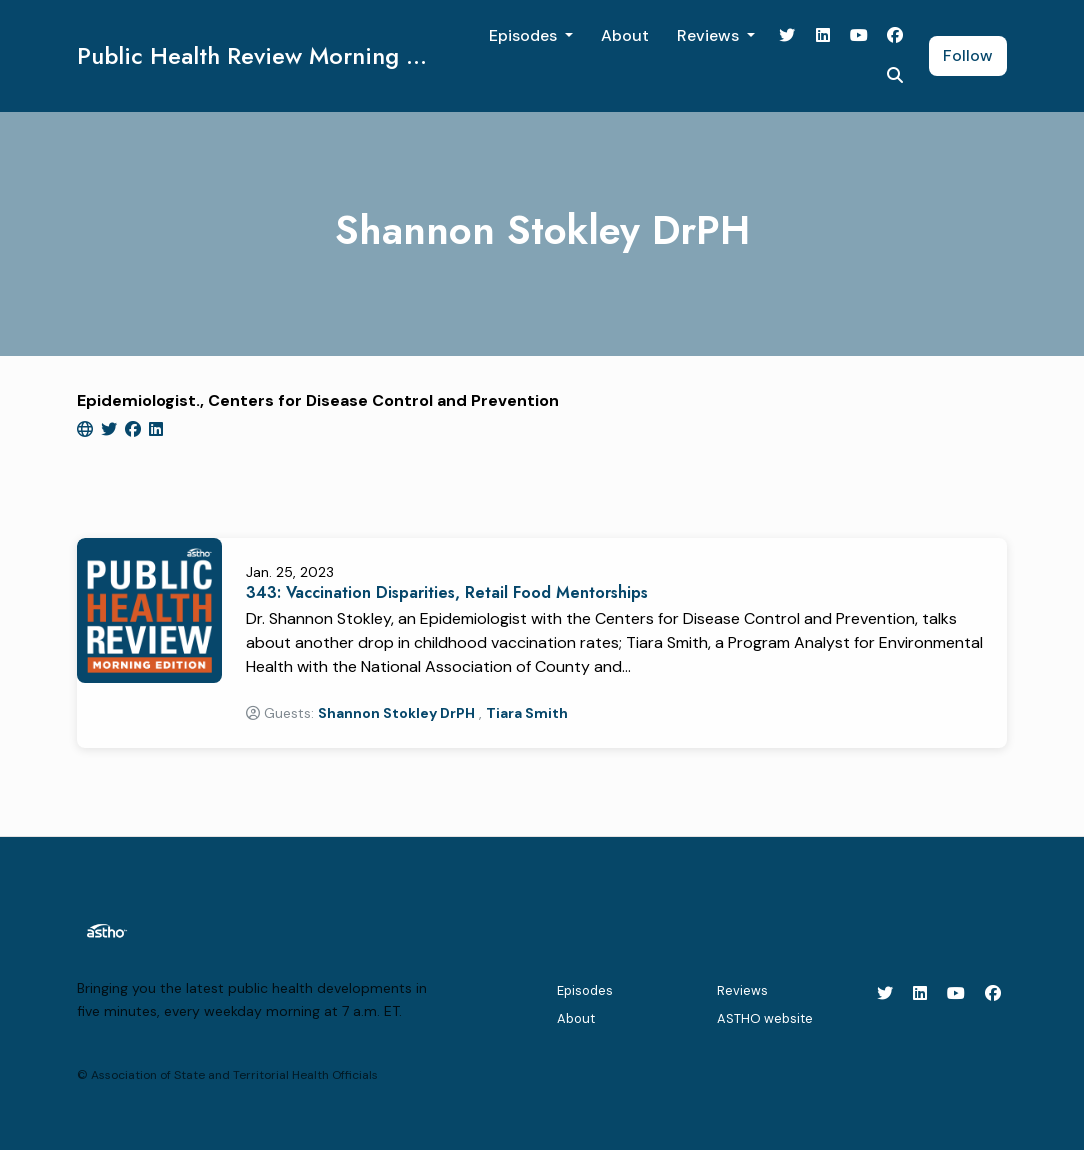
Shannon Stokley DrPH (396, 713)
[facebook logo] (135, 429)
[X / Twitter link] (787, 36)
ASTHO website (765, 1018)
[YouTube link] (859, 36)
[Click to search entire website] (895, 76)
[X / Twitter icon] (885, 994)
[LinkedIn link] (823, 36)
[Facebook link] (895, 36)
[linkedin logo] (156, 429)
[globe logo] (87, 429)
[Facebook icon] (993, 994)
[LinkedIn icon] (920, 994)
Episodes (525, 35)
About (625, 35)
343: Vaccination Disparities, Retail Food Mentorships (447, 592)
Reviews (710, 35)
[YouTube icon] (956, 994)
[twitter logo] (111, 429)
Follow (968, 55)
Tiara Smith (527, 713)
